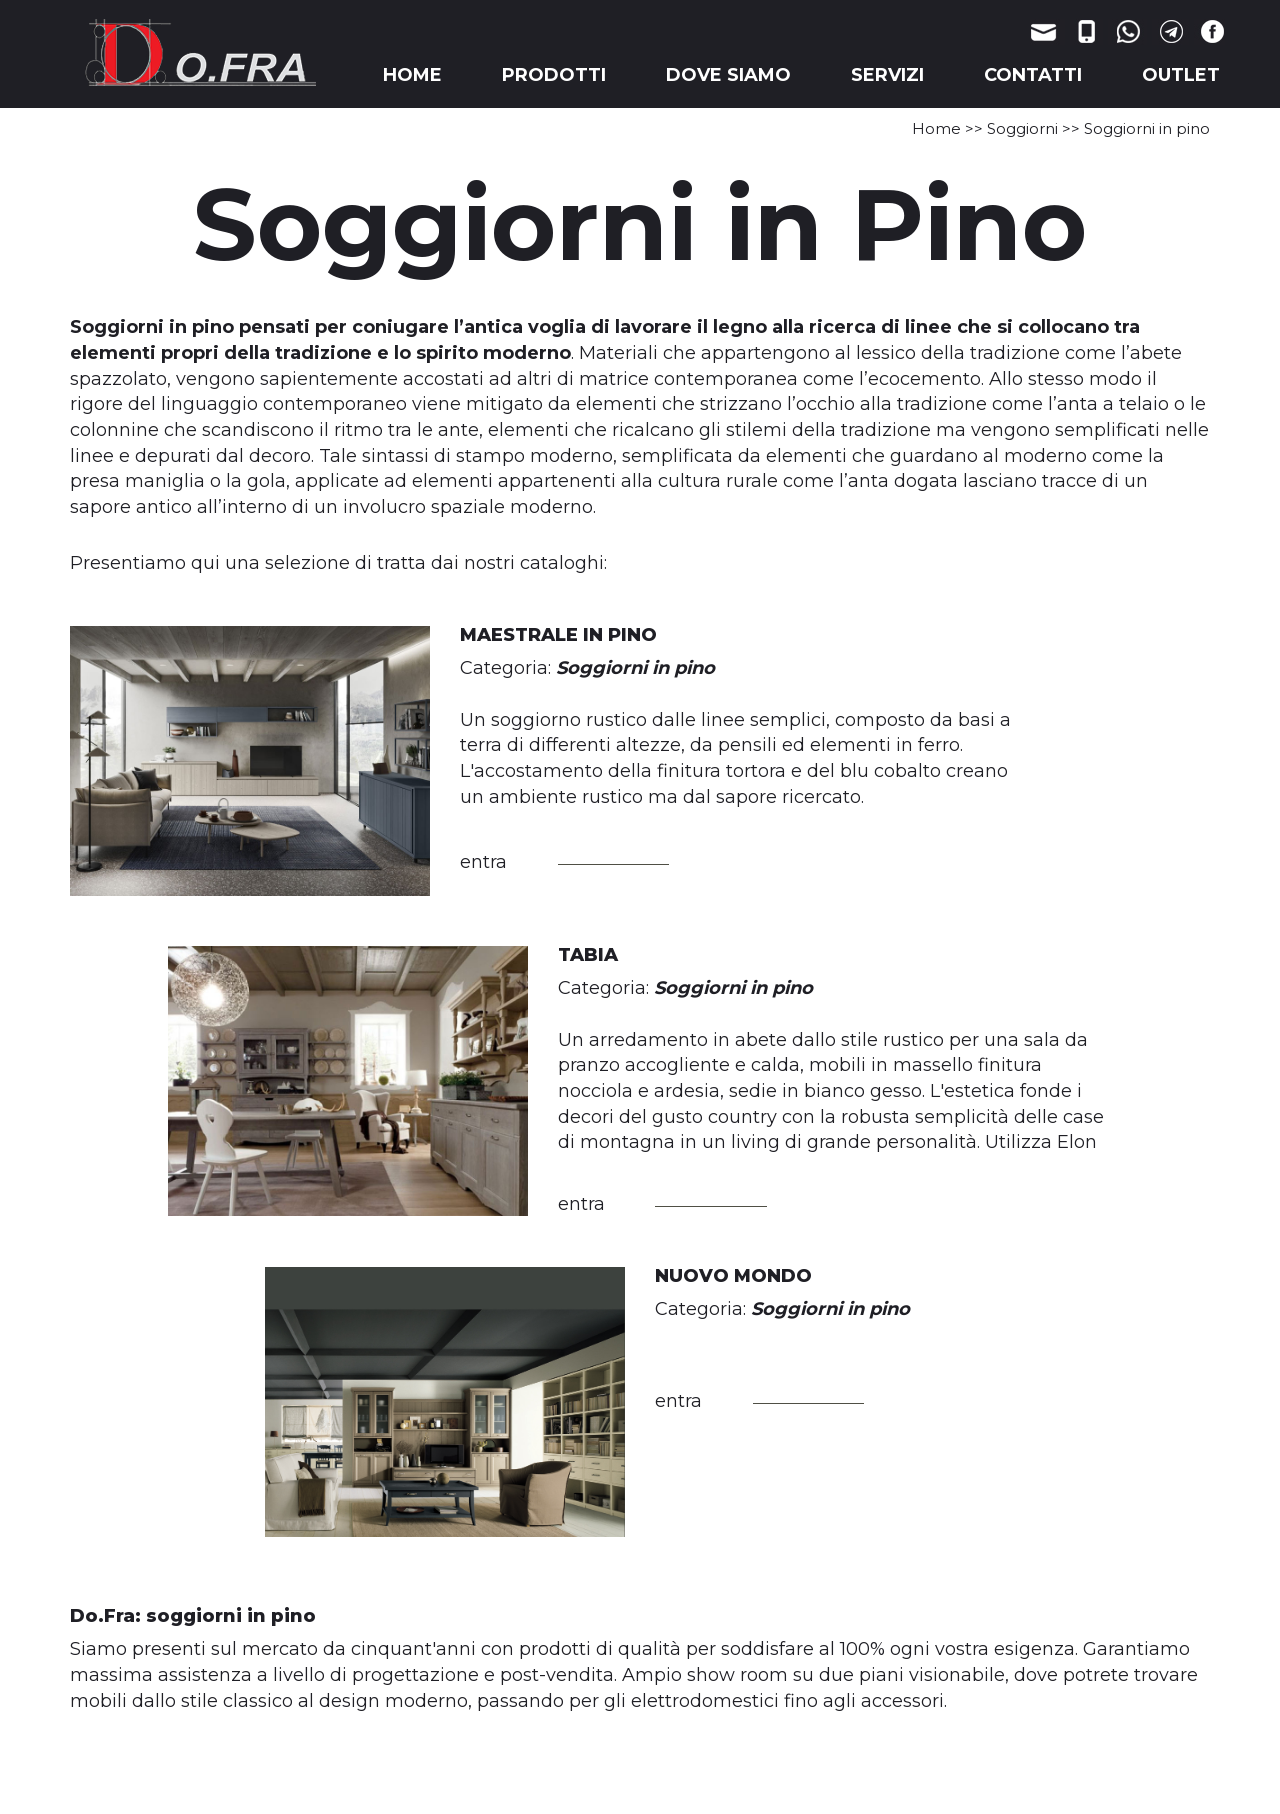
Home (936, 128)
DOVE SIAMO (728, 75)
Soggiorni (1022, 128)
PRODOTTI (554, 75)
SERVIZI (887, 75)
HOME (412, 75)
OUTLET (1181, 75)
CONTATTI (1033, 75)
